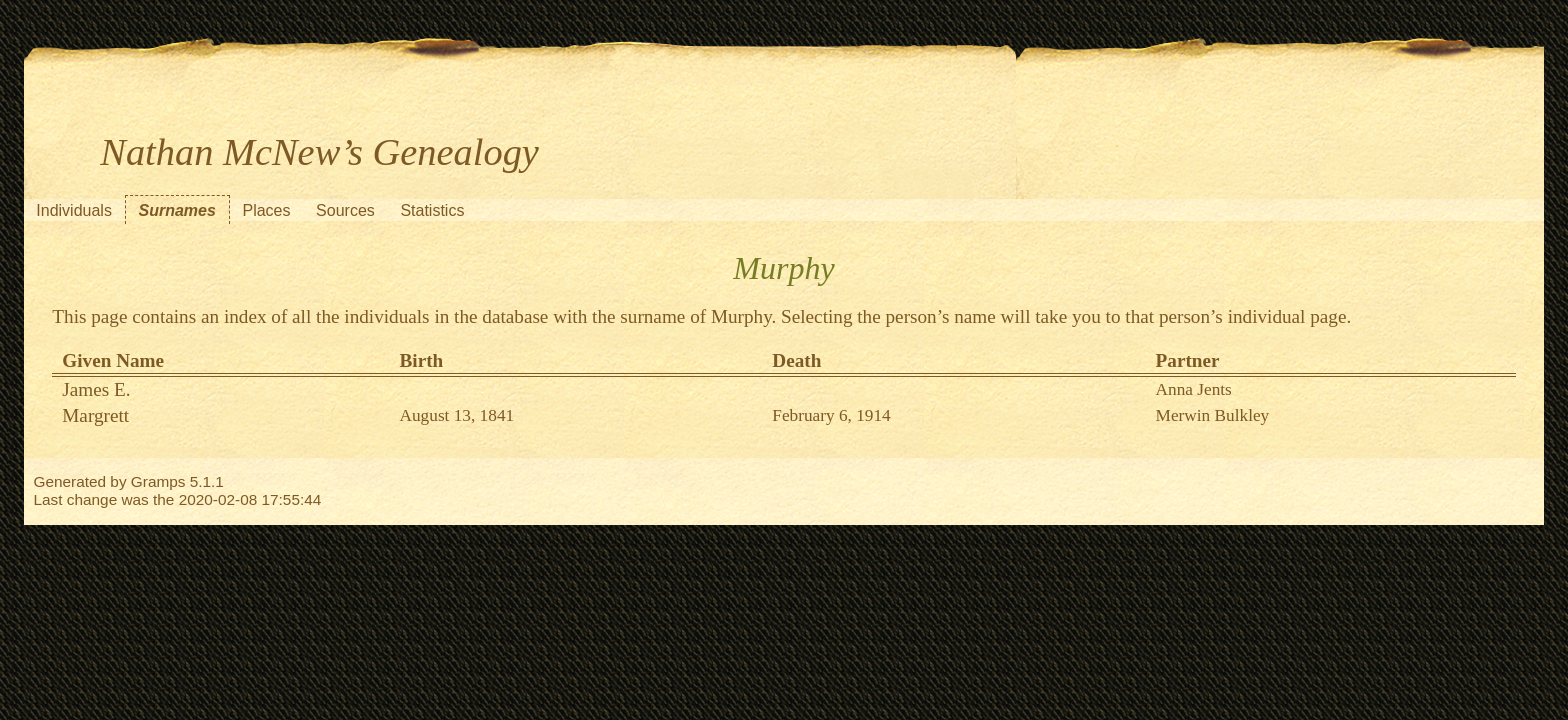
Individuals (74, 210)
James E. (96, 389)
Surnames (177, 210)
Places (266, 210)
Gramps (158, 481)
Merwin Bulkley (1213, 415)
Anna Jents (1194, 389)
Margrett (95, 415)
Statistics (432, 210)
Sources (345, 210)
